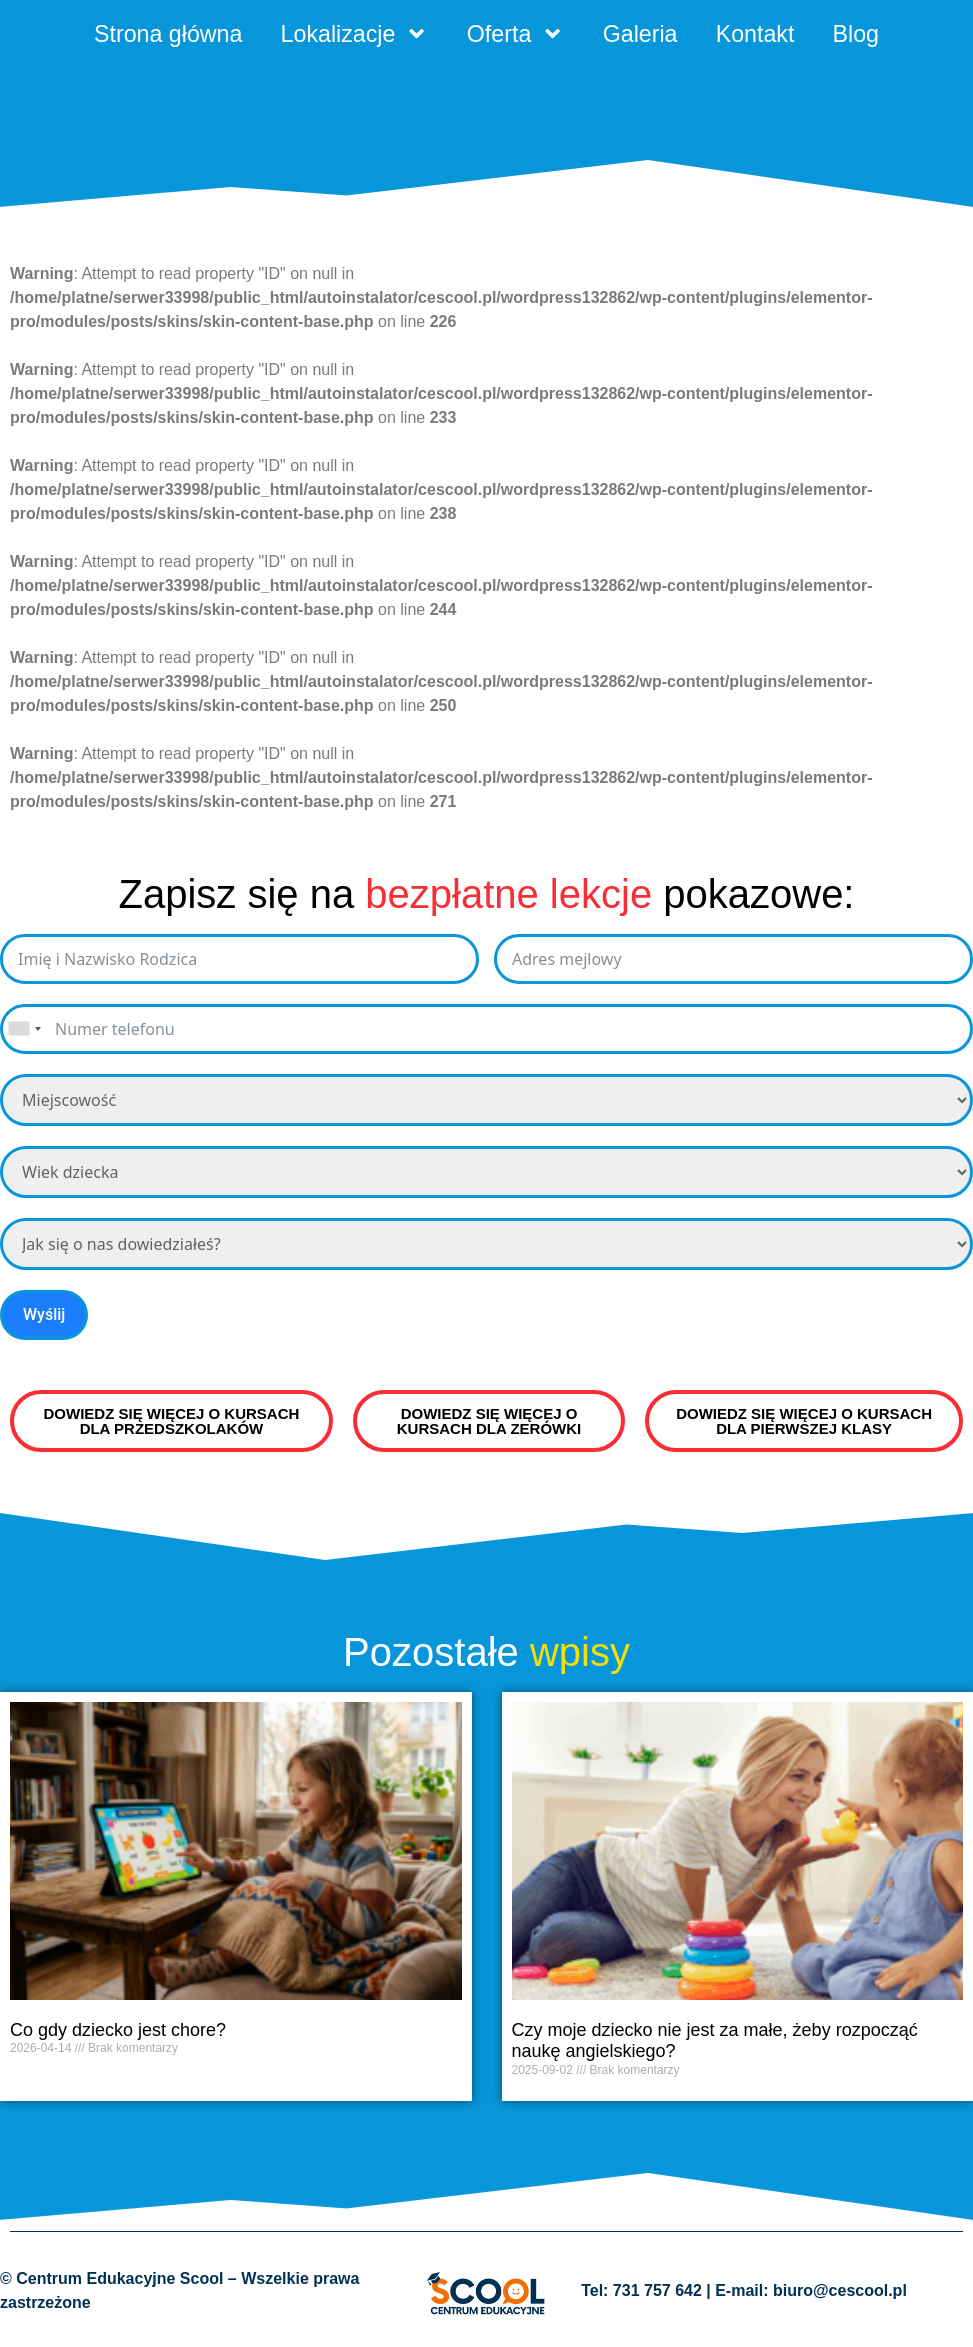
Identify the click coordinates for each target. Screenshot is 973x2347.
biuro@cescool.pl (840, 2293)
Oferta (516, 35)
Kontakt (764, 34)
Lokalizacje (349, 35)
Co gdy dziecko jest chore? (118, 2032)
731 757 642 (657, 2293)
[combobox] (24, 1031)
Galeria (645, 34)
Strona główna (156, 34)
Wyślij (44, 1316)
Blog (869, 34)
